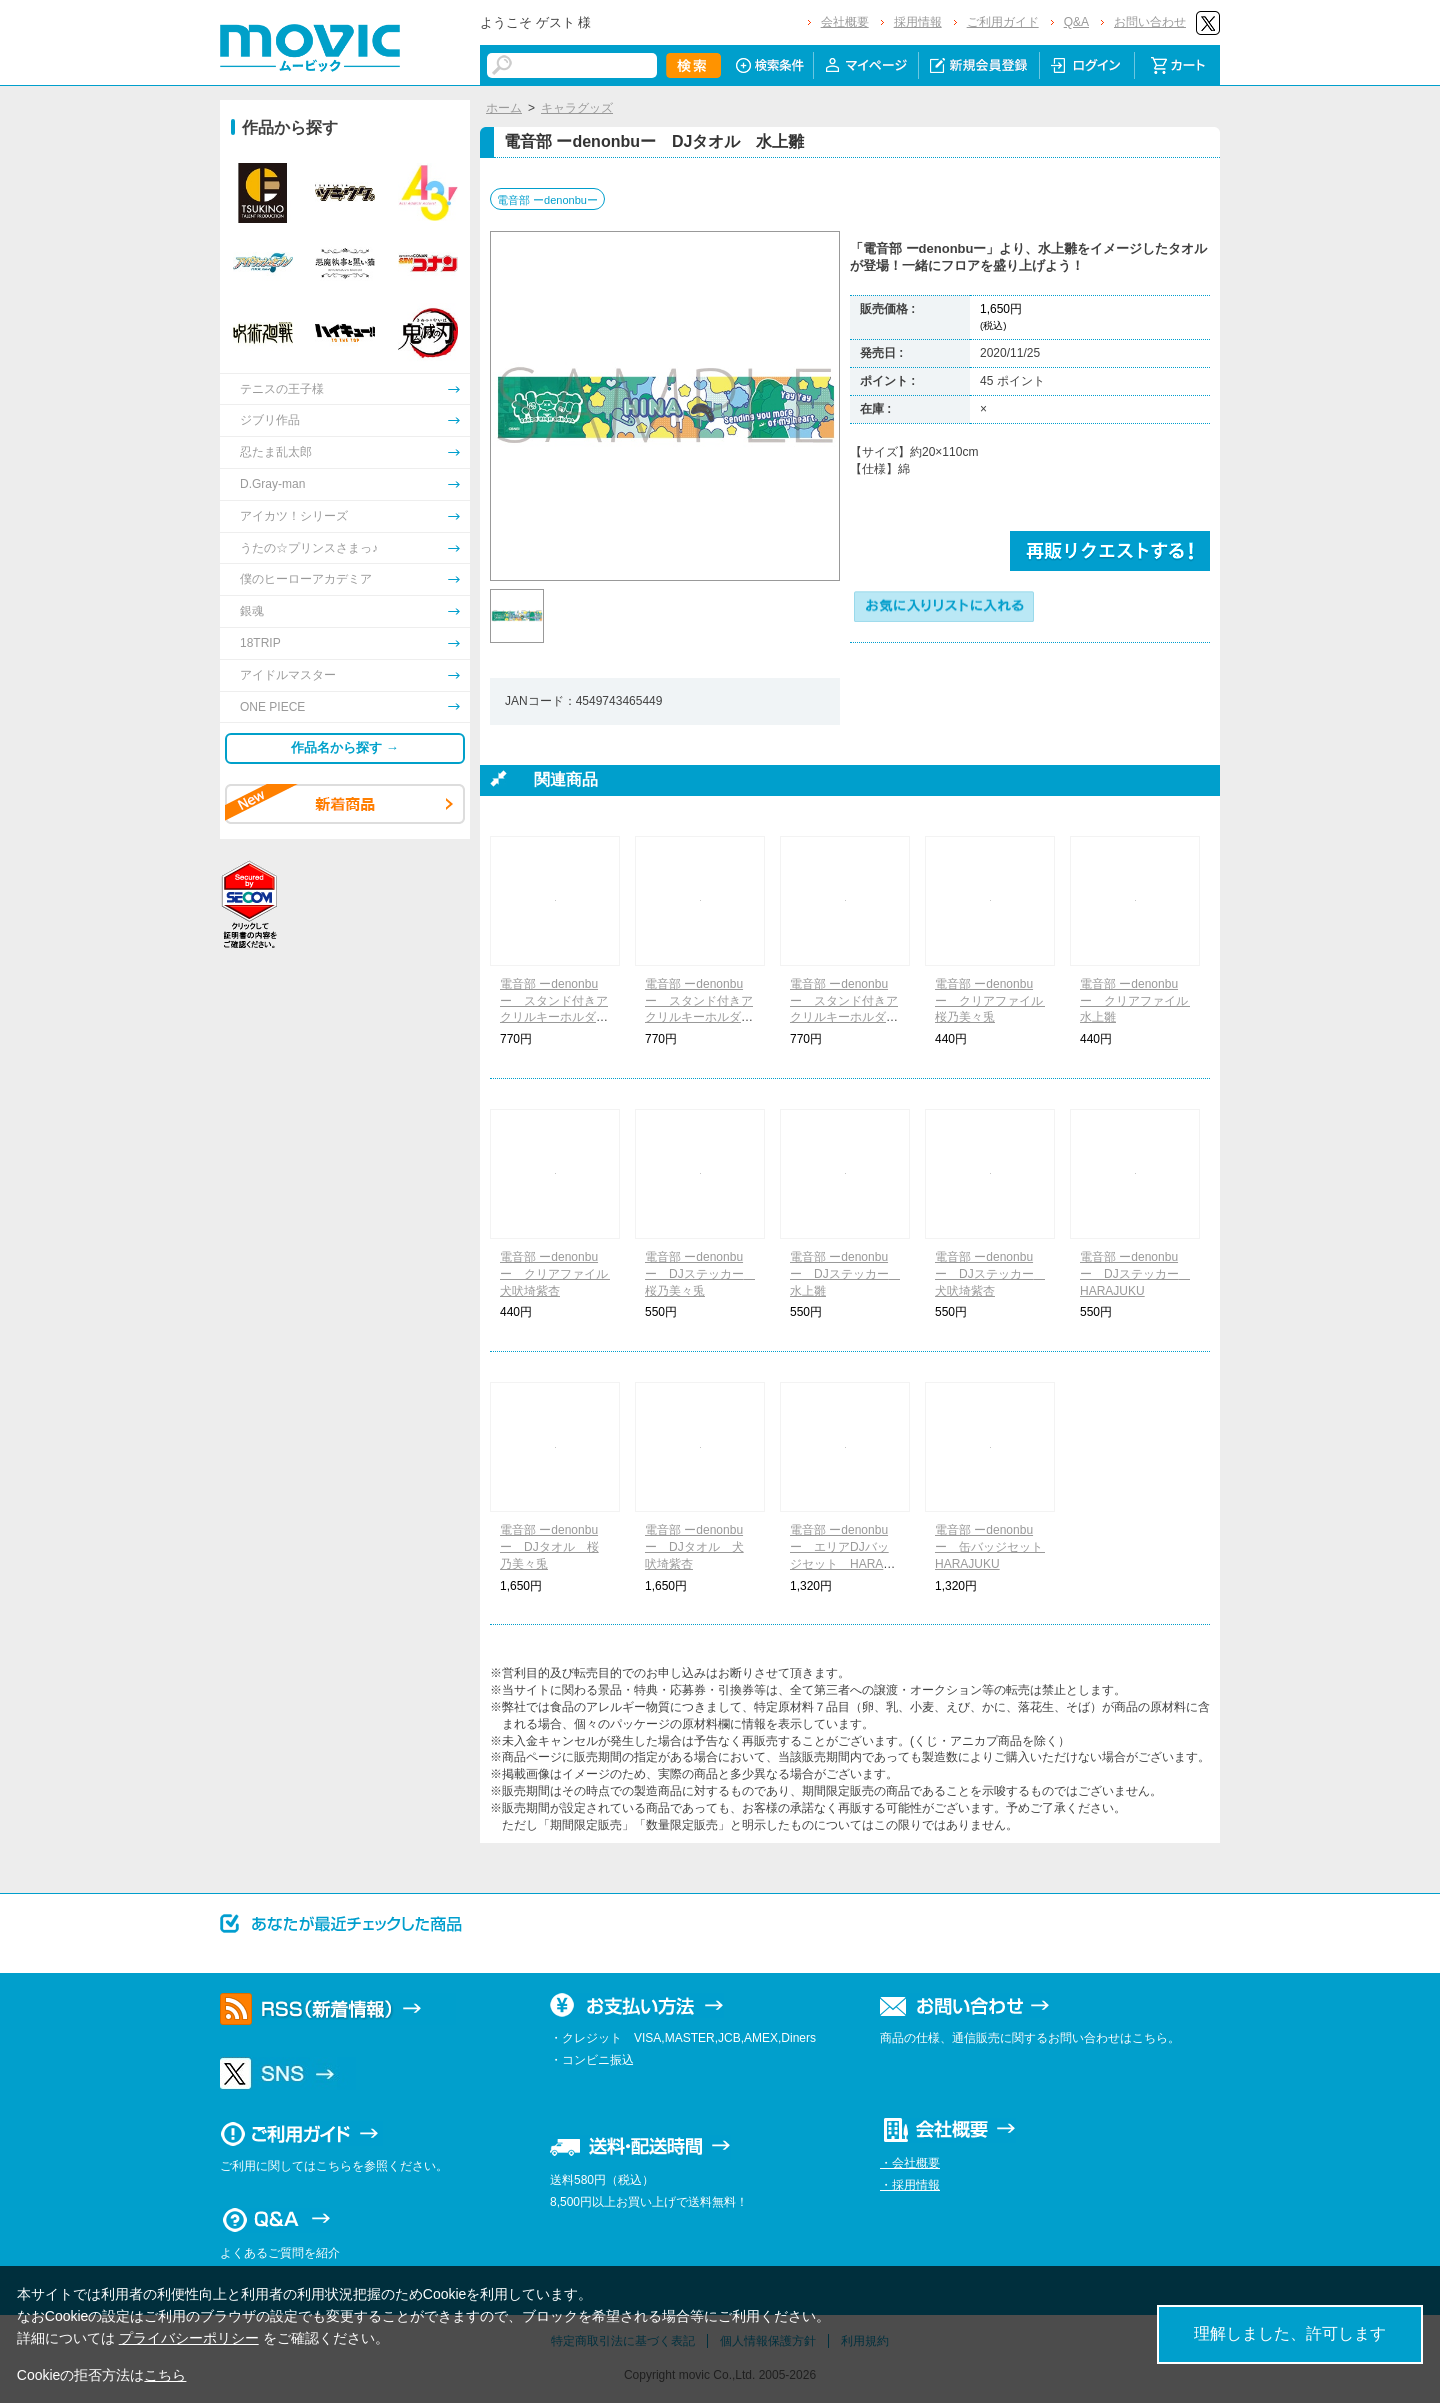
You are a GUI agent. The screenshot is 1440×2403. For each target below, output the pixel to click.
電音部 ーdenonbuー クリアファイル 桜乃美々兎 (995, 1001)
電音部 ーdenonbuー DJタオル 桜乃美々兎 (549, 1547)
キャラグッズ (577, 108)
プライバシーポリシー (189, 2338)
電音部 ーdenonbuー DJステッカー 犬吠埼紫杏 (990, 1274)
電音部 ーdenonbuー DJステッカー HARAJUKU (1135, 1274)
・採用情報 (910, 2185)
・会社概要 (910, 2163)
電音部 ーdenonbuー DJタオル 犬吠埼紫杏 (694, 1547)
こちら (165, 2375)
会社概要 (845, 22)
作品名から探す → (345, 747)
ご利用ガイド (1003, 22)
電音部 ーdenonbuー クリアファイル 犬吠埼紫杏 (560, 1274)
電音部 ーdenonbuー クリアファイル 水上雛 (1140, 1001)
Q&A (1076, 22)
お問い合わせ (1150, 22)
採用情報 (918, 22)
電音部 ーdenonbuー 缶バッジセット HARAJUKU (995, 1547)
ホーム (504, 108)
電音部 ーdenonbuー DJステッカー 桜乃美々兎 (700, 1274)
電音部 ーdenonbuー (547, 200)
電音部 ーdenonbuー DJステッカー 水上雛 (845, 1274)
